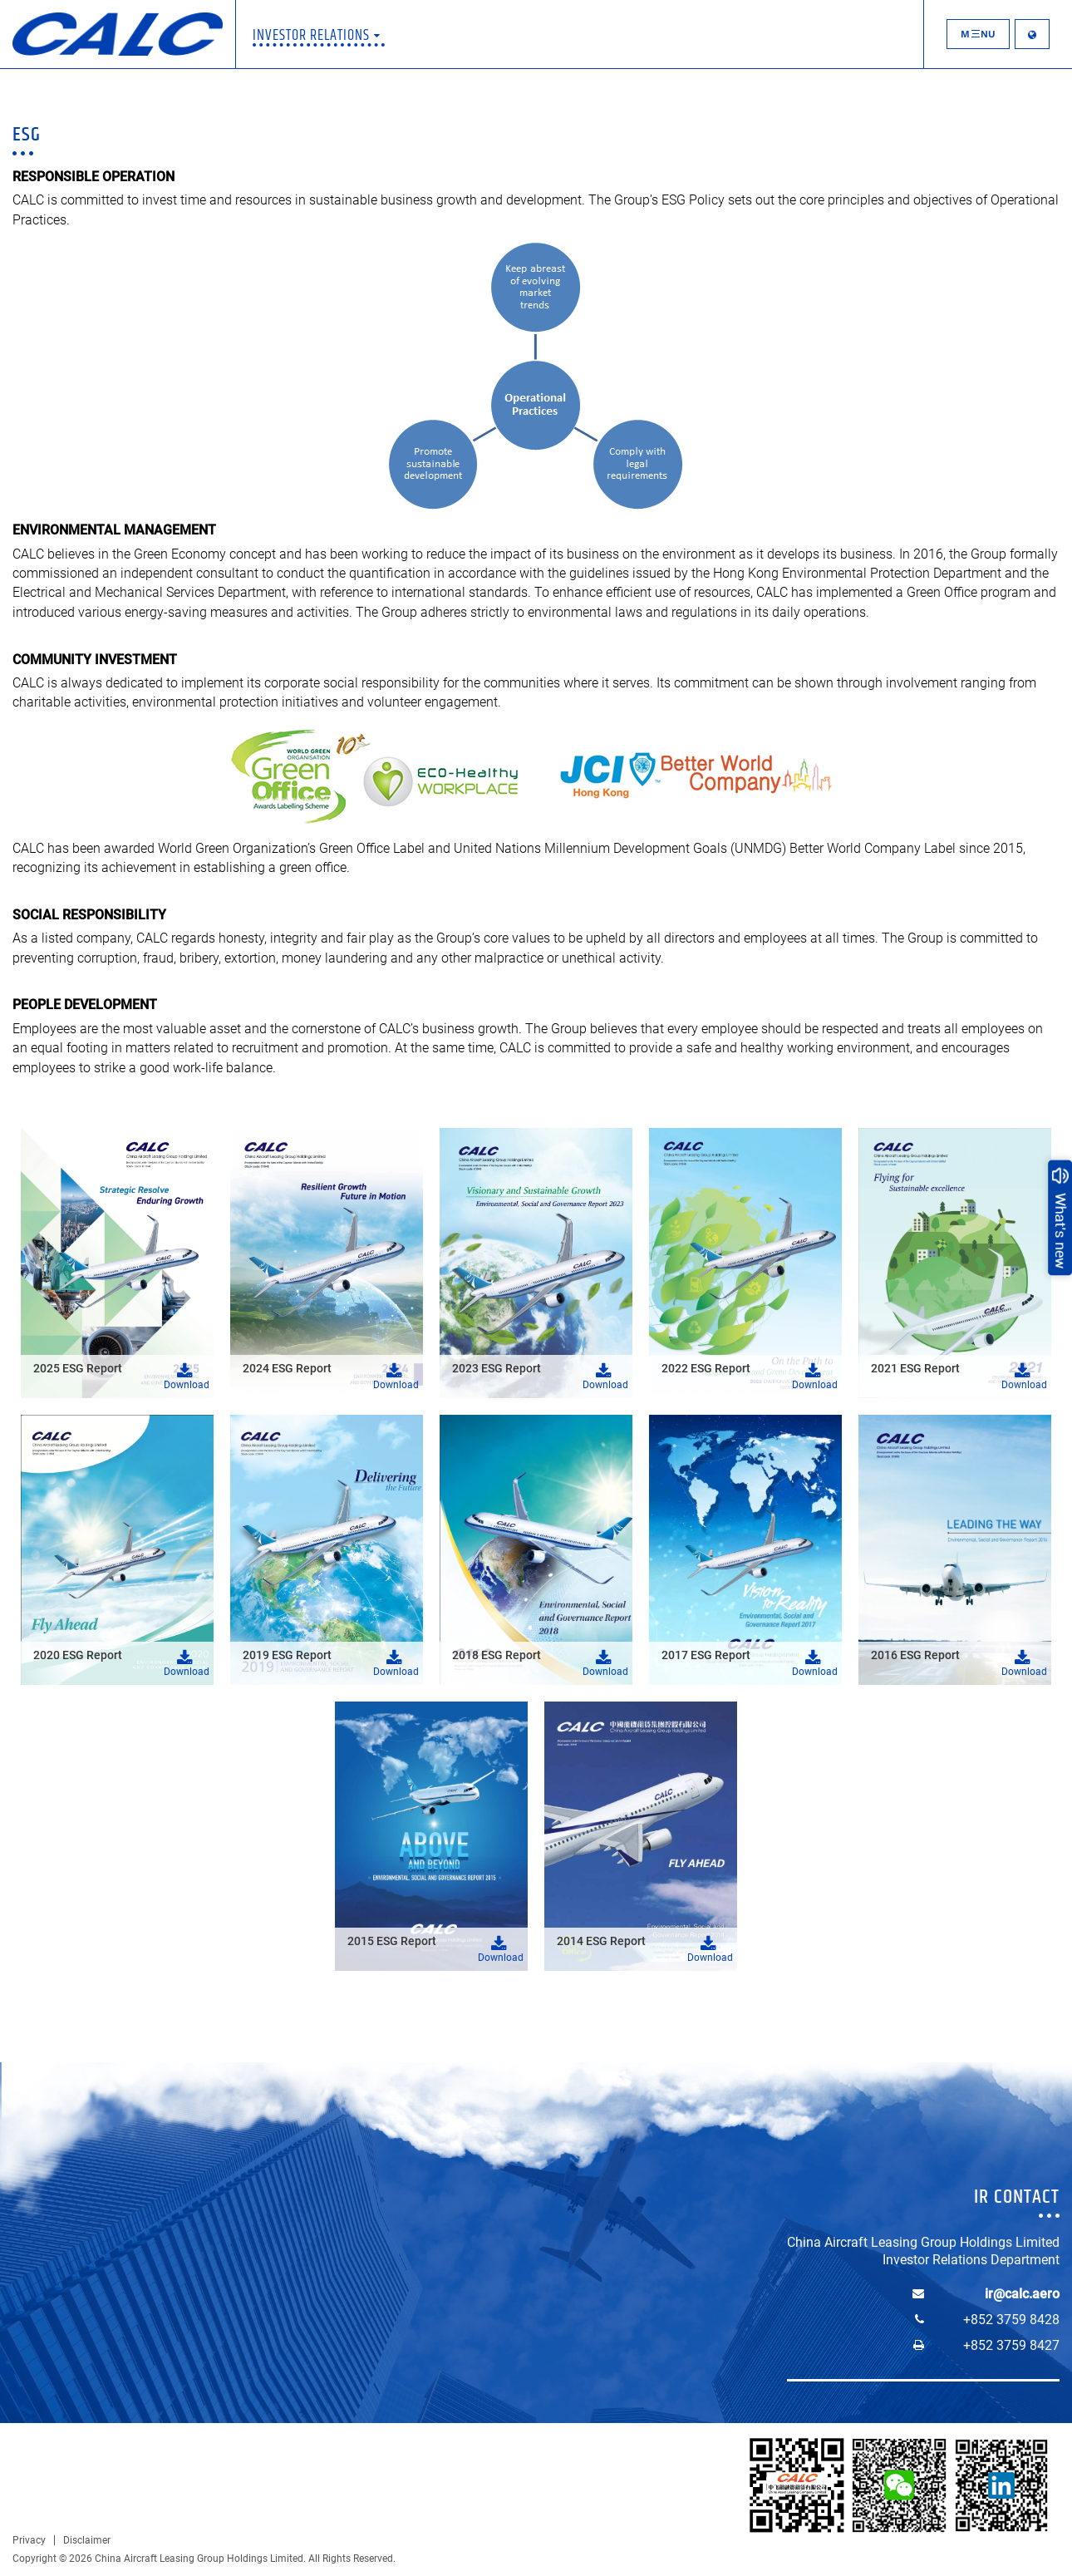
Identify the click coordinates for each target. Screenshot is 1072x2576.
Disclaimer (87, 2540)
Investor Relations (317, 35)
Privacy (29, 2540)
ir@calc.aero (1022, 2294)
